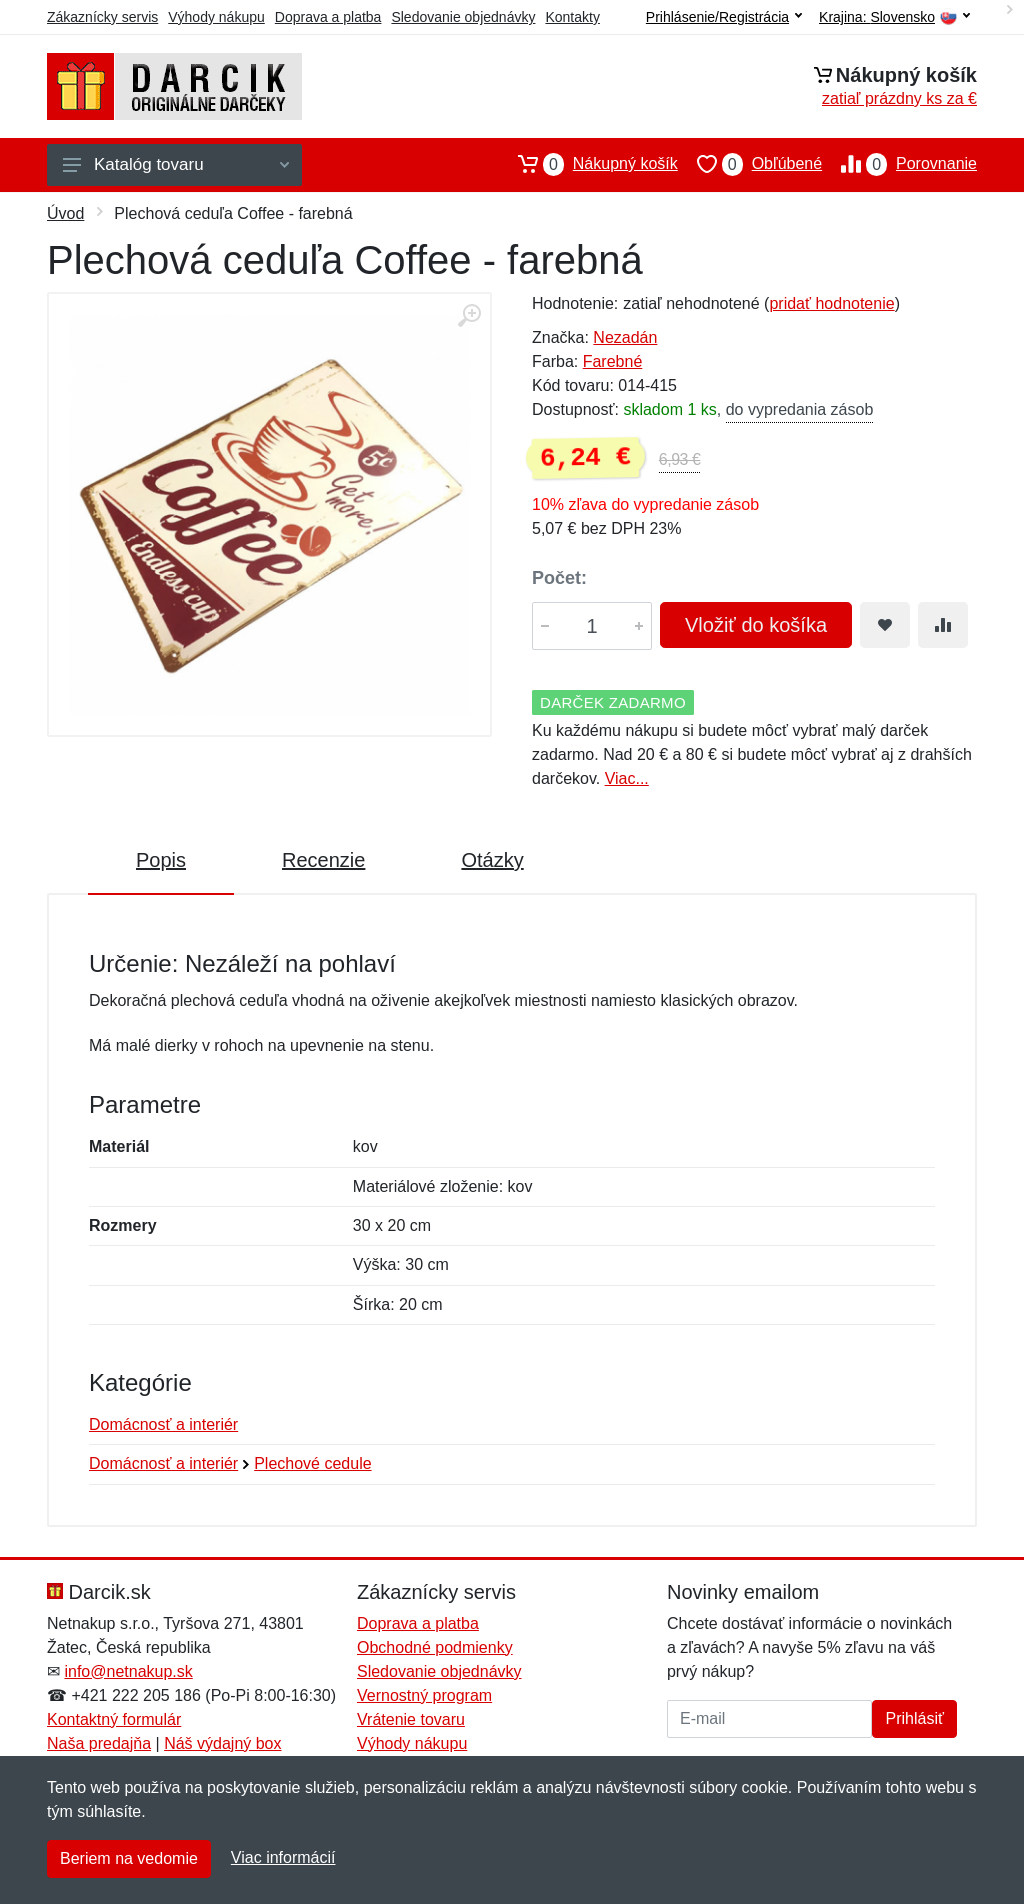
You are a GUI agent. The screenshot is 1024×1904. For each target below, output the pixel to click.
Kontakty (572, 17)
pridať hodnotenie (831, 303)
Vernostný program (424, 1695)
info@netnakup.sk (128, 1671)
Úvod (65, 213)
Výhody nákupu (216, 17)
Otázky (492, 860)
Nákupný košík (588, 164)
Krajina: (894, 17)
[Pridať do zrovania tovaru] (943, 625)
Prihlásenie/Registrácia (724, 17)
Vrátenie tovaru (411, 1719)
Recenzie (323, 860)
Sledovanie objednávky (463, 17)
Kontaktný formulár (114, 1719)
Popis (161, 860)
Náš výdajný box (222, 1743)
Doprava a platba (328, 17)
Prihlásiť (914, 1718)
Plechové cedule (312, 1463)
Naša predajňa (99, 1743)
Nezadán (625, 337)
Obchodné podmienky (435, 1647)
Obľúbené (750, 164)
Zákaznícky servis (102, 17)
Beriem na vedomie (129, 1858)
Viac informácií (283, 1857)
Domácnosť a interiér (163, 1424)
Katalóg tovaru (176, 164)
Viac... (627, 778)
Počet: (559, 578)
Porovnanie (899, 164)
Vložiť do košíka (756, 625)
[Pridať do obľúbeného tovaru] (885, 625)
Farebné (613, 361)
